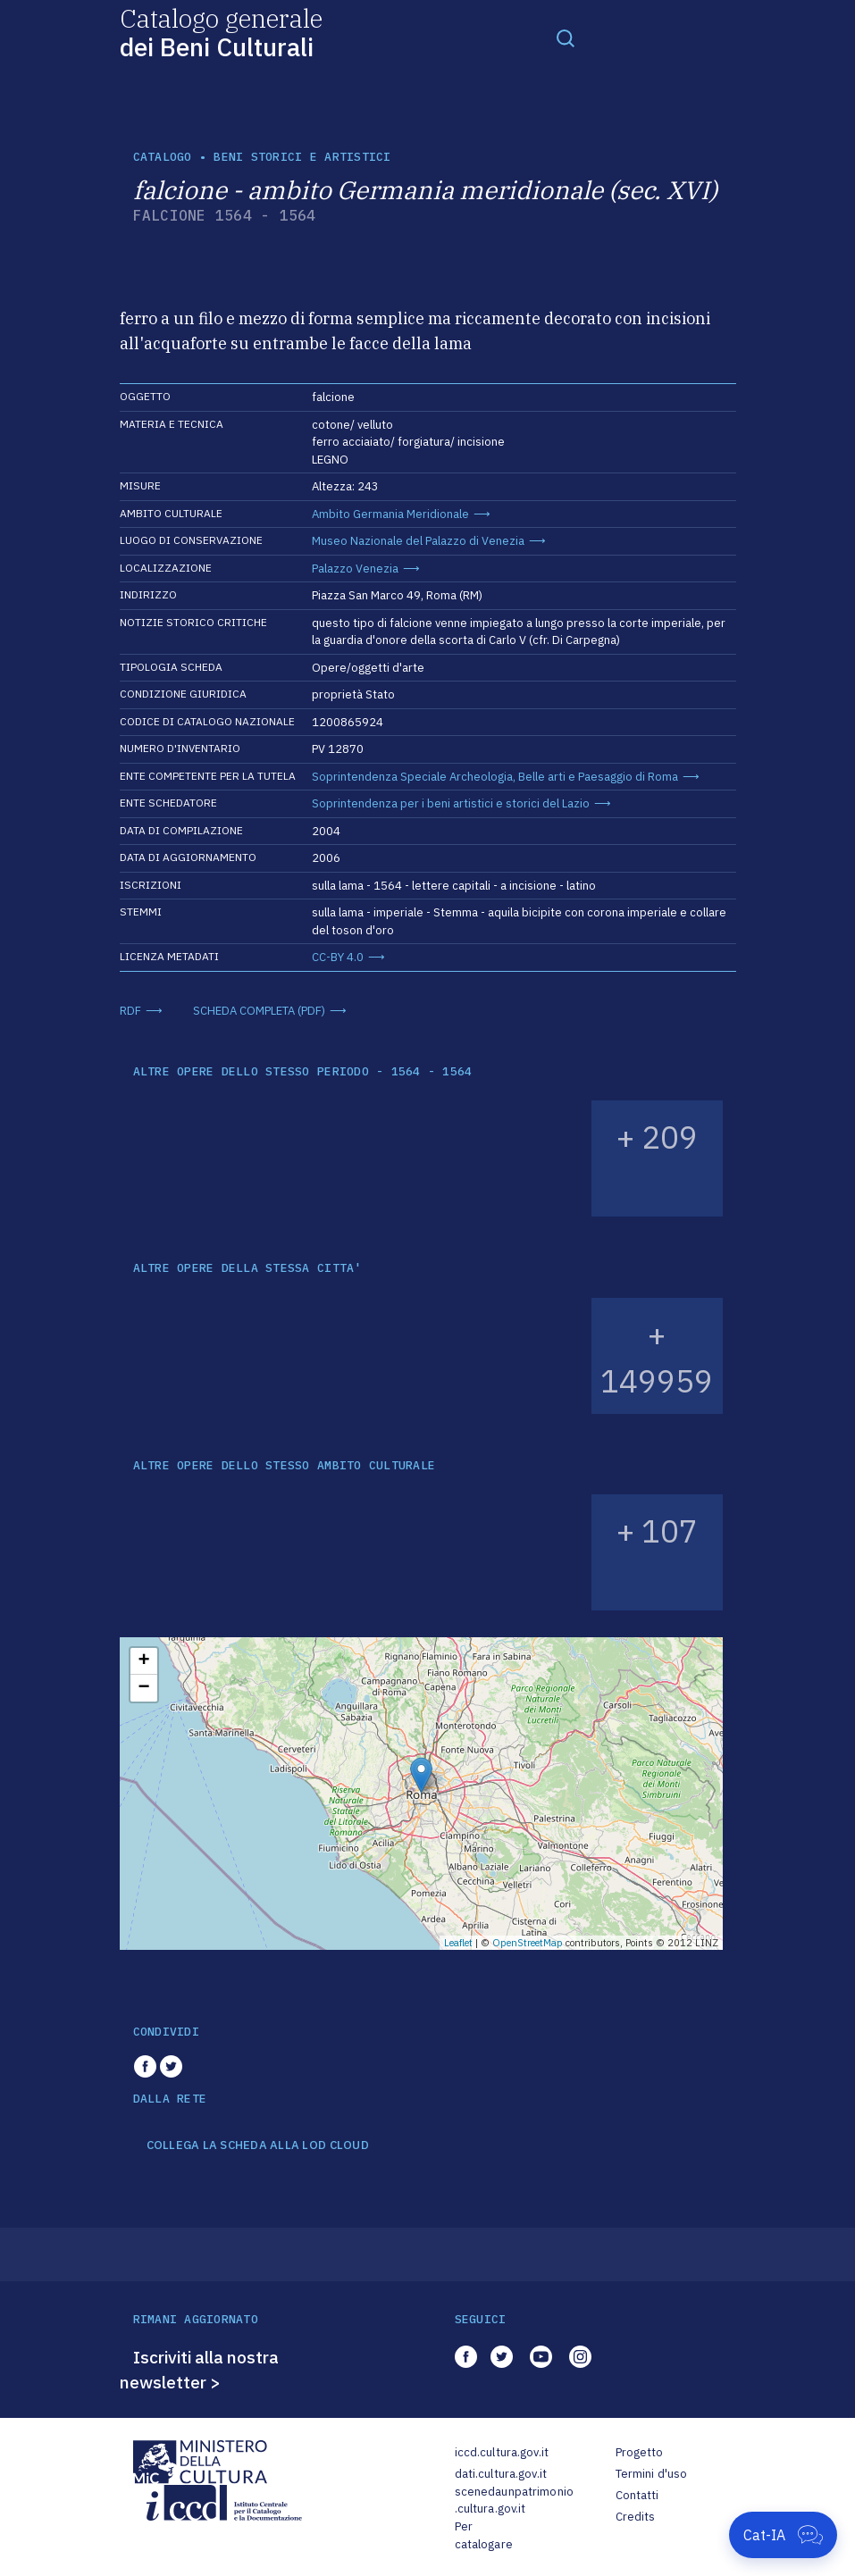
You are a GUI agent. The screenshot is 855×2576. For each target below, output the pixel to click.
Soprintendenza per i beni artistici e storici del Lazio (451, 803)
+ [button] (143, 1661)
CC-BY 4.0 (338, 957)
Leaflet (458, 1942)
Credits (636, 2516)
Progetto (640, 2452)
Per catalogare (484, 2535)
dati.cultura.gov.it (501, 2473)
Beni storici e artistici (302, 156)
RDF (130, 1010)
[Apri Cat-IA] (783, 2535)
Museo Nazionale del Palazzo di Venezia (418, 540)
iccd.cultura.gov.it (502, 2452)
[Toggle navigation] (565, 37)
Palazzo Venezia (355, 568)
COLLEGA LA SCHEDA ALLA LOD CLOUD (258, 2145)
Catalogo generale (221, 32)
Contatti (637, 2495)
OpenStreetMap (527, 1942)
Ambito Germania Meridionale (390, 514)
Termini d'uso (652, 2473)
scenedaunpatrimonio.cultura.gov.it (514, 2500)
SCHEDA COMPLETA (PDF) (259, 1010)
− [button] (143, 1688)
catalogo (162, 156)
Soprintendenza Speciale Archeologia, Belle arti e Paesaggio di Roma (495, 776)
